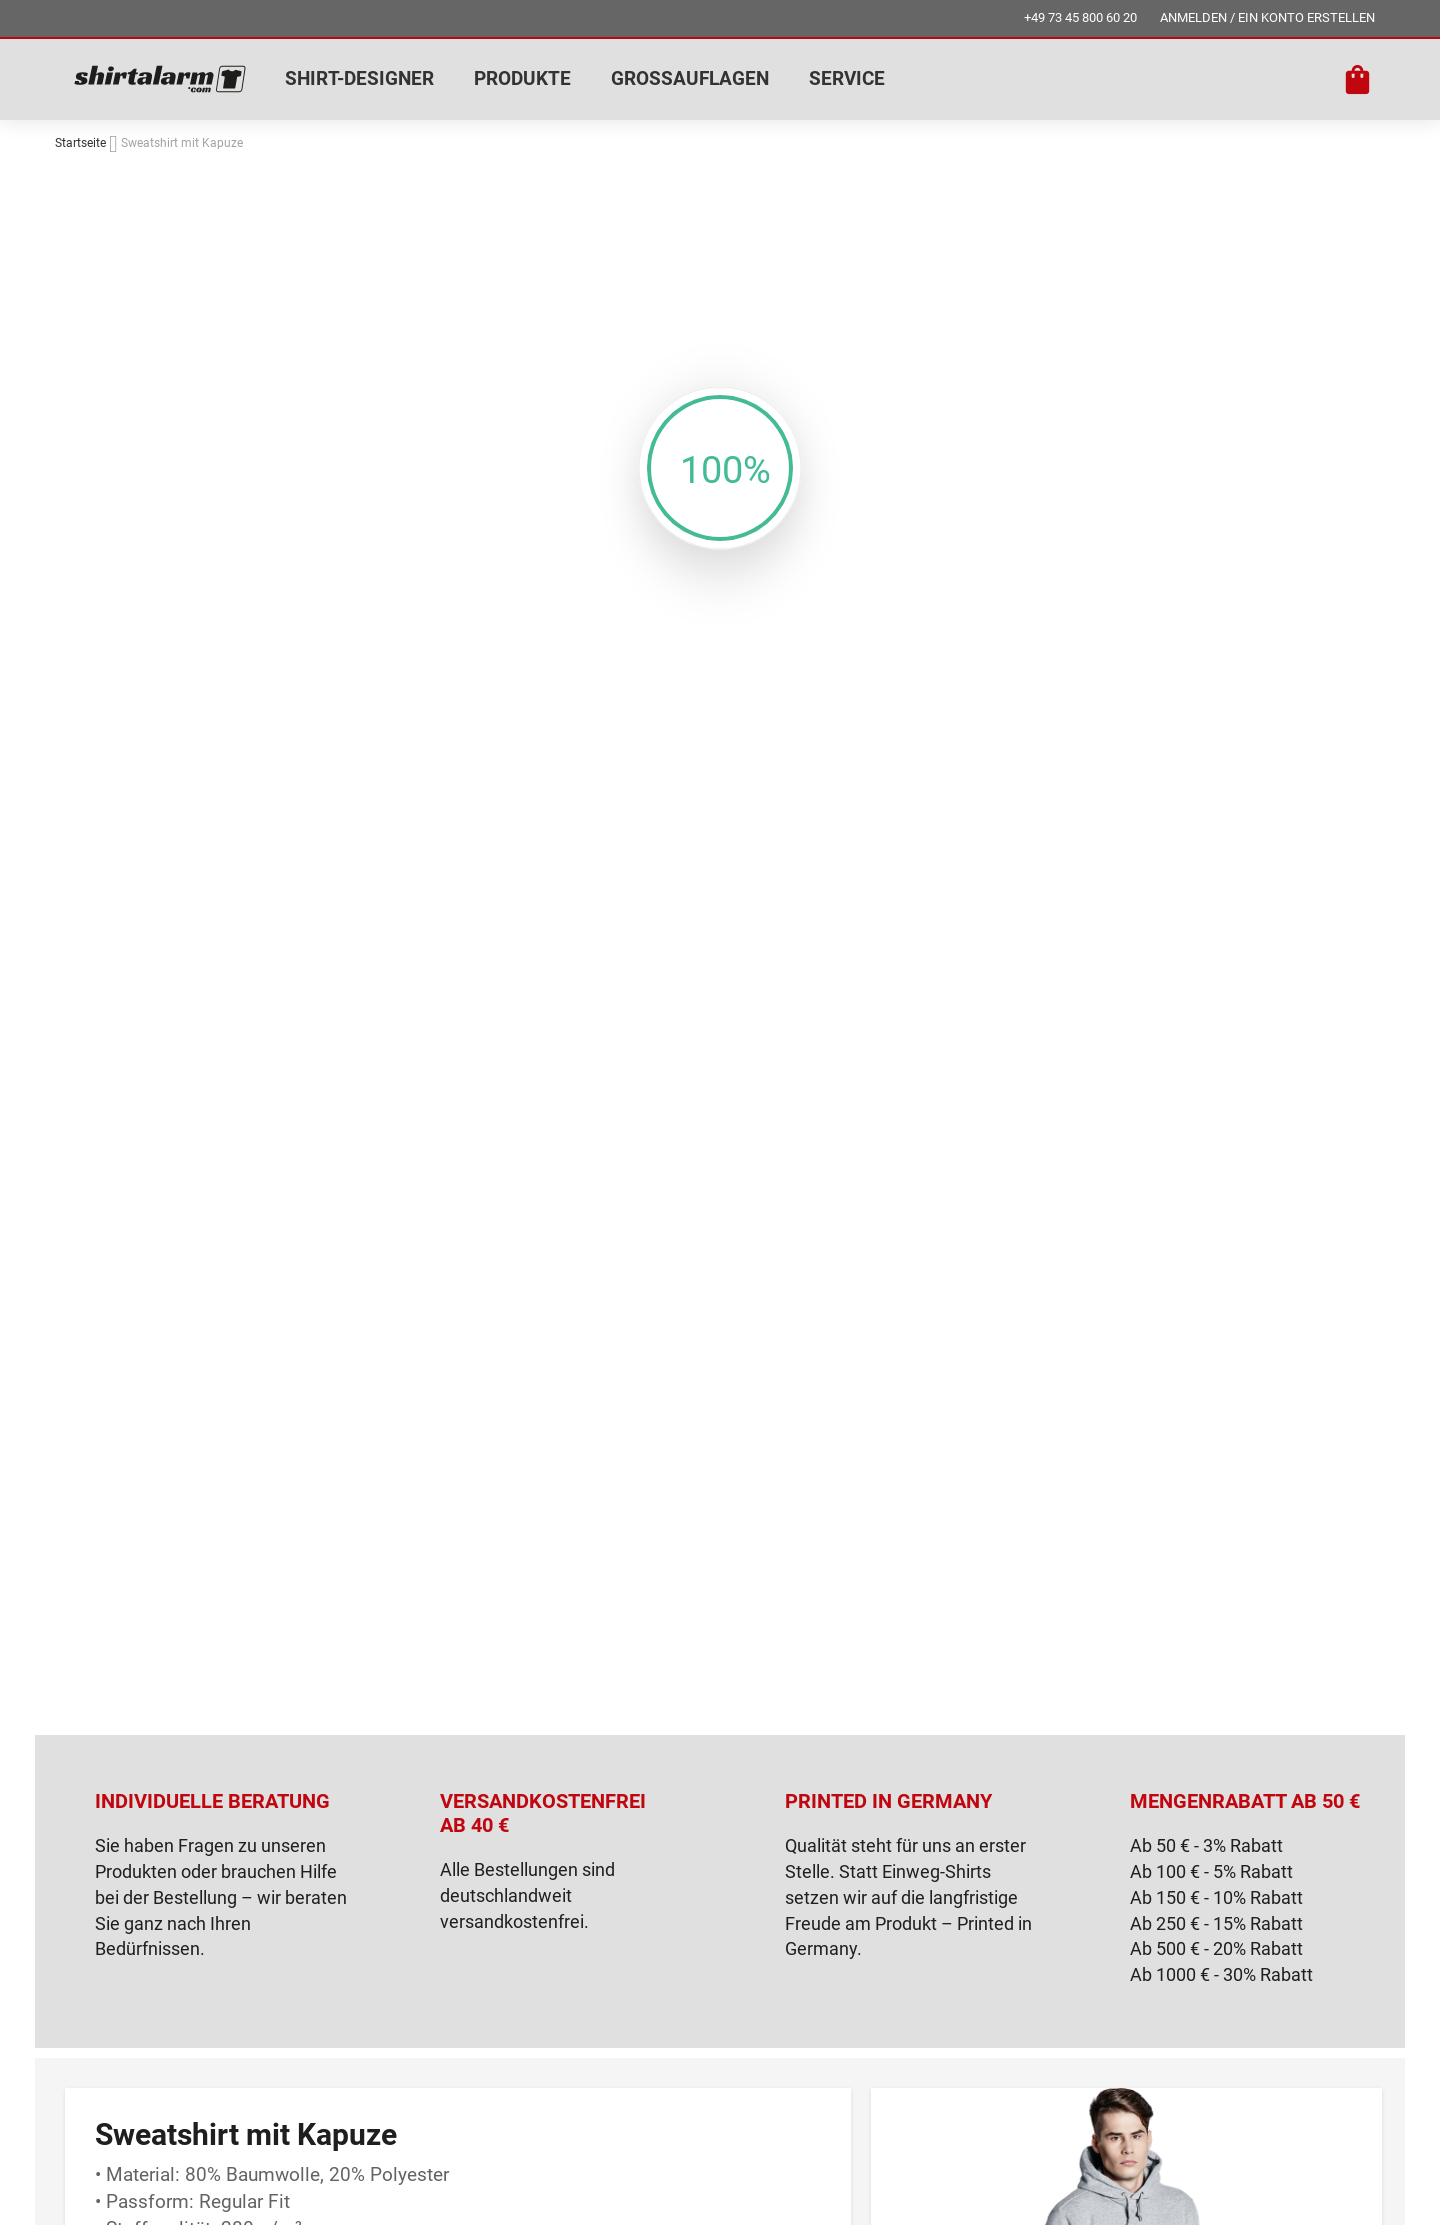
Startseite (80, 143)
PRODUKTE (522, 78)
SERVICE (847, 78)
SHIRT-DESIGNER (359, 78)
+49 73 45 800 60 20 (1080, 17)
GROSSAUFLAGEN (690, 78)
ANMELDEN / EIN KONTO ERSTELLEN (1267, 17)
